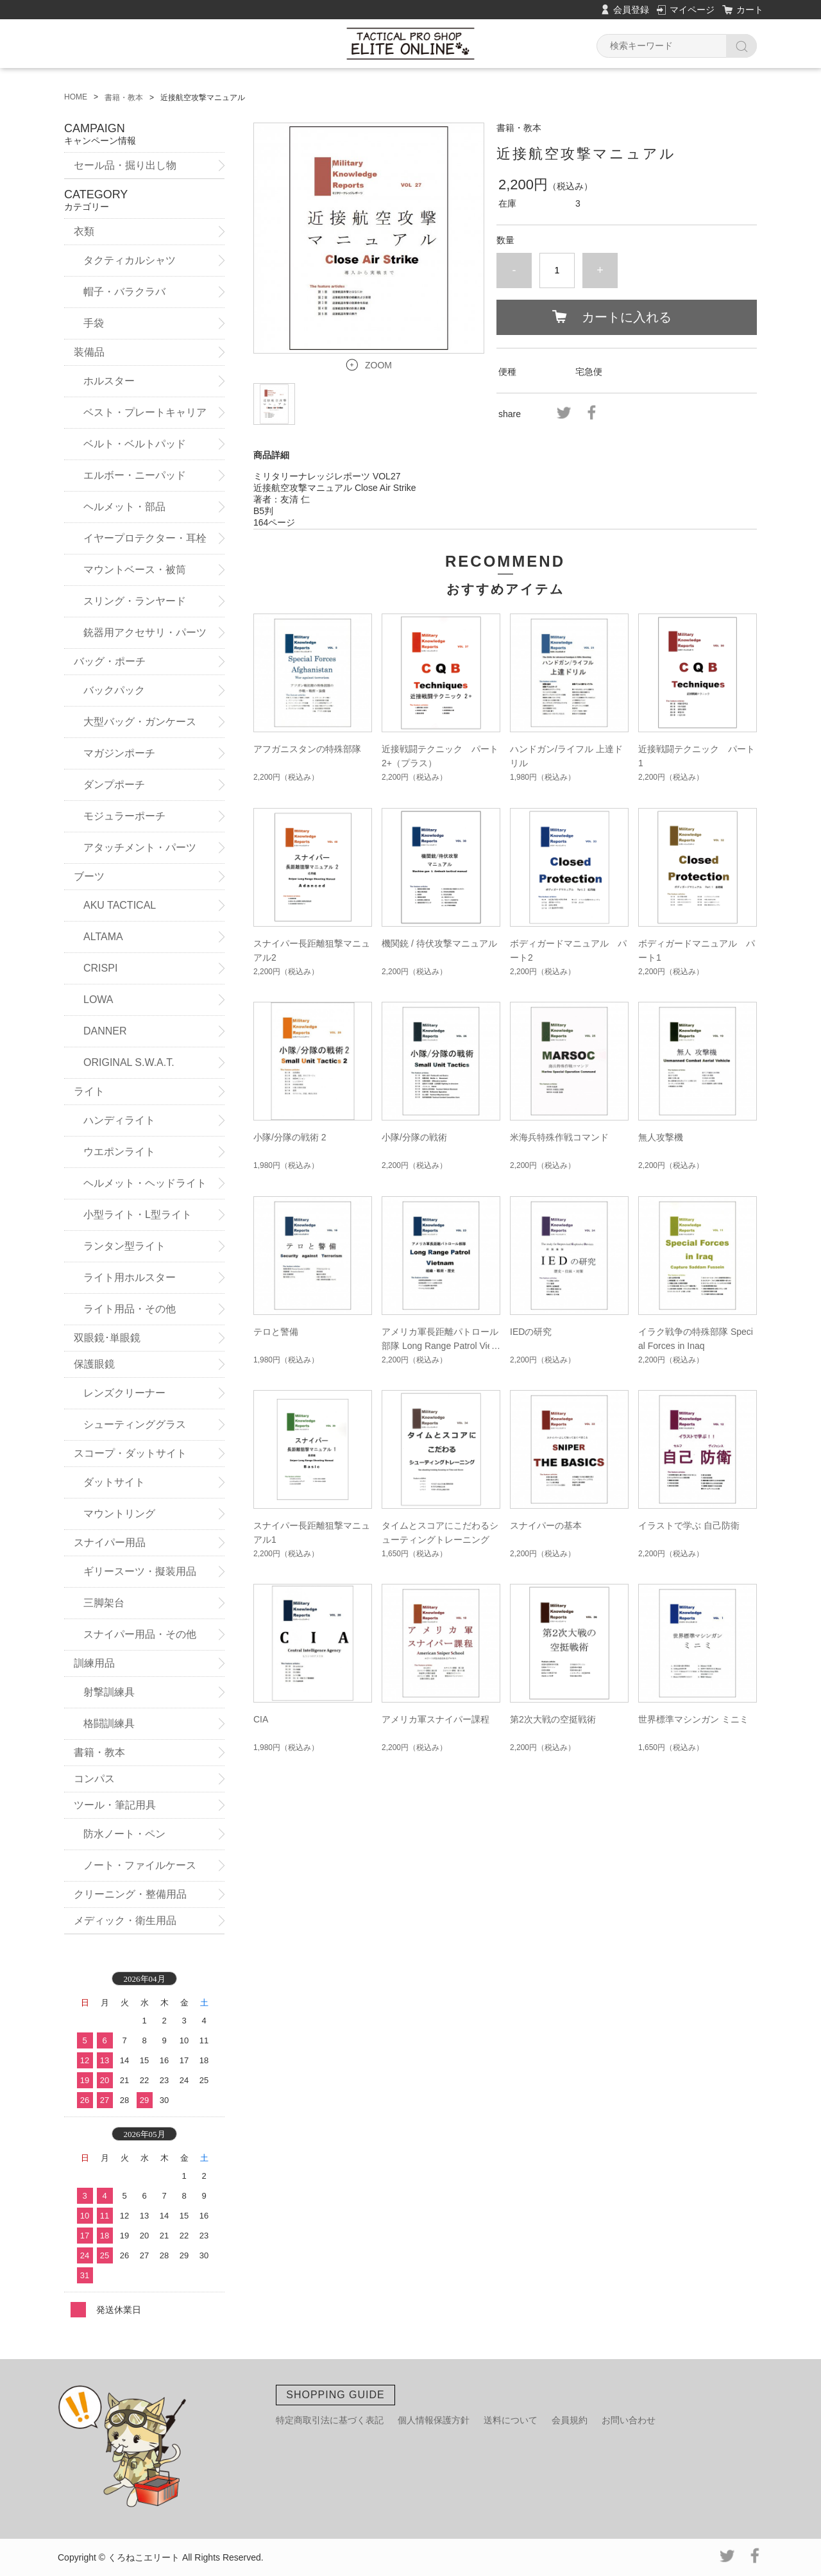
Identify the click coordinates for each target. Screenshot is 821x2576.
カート (749, 9)
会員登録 (631, 9)
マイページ (692, 9)
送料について (510, 2420)
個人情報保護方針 (434, 2420)
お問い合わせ (629, 2420)
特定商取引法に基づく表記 (330, 2420)
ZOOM (378, 365)
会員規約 (570, 2420)
